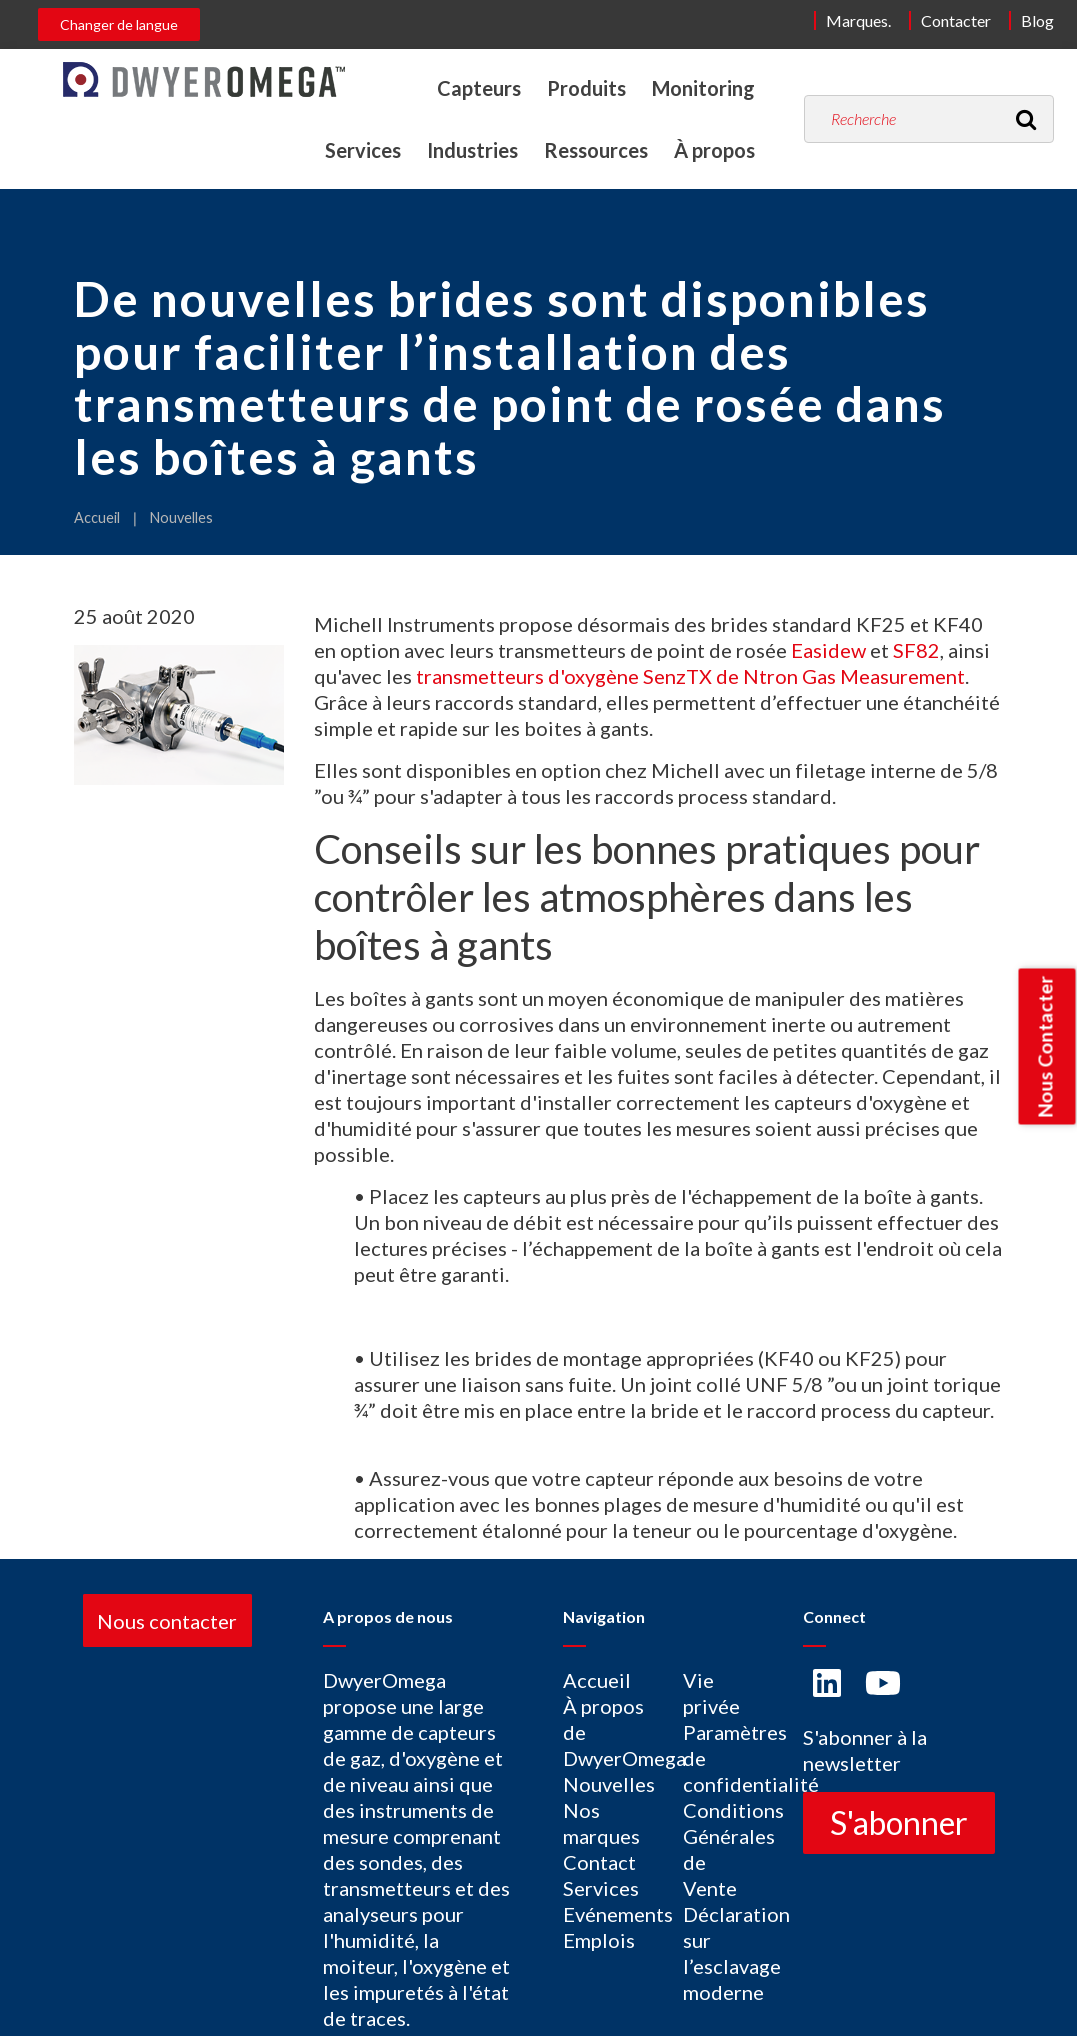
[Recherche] (1026, 119)
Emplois (599, 1940)
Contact (599, 1862)
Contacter (956, 20)
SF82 (916, 650)
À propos (714, 150)
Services (363, 150)
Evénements (618, 1914)
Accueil (97, 517)
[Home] (204, 79)
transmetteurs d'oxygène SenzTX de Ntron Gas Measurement (690, 676)
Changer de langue (119, 24)
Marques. (858, 20)
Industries (472, 150)
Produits (586, 88)
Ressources (596, 150)
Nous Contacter (1045, 1047)
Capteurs (479, 88)
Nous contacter (167, 1620)
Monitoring (703, 88)
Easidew (828, 650)
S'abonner (899, 1822)
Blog (1037, 20)
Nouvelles (181, 517)
